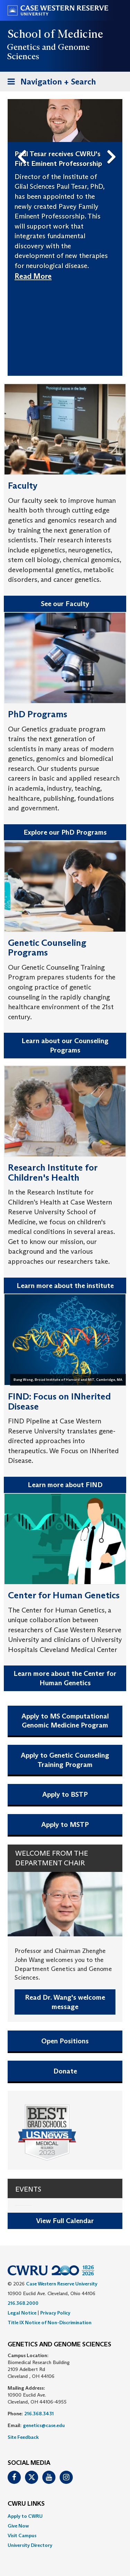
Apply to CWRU (25, 2516)
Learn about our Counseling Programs (65, 1045)
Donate (65, 2071)
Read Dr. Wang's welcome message (65, 2002)
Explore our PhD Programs (65, 832)
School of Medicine (56, 34)
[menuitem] (65, 2516)
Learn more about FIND (65, 1485)
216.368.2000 (23, 2303)
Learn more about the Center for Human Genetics (65, 1678)
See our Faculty (65, 603)
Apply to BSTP (65, 1794)
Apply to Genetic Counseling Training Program (65, 1760)
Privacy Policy (55, 2313)
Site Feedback (23, 2437)
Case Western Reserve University (61, 2284)
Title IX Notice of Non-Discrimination (50, 2322)
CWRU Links (26, 2504)
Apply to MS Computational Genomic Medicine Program (65, 1721)
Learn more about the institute (65, 1285)
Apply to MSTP (65, 1824)
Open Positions (65, 2041)
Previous (23, 146)
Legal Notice (22, 2313)
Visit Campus (22, 2535)
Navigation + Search (49, 82)
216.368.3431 (39, 2413)
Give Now (18, 2526)
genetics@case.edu (44, 2425)
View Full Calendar (65, 2221)
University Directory (30, 2545)
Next (112, 146)
